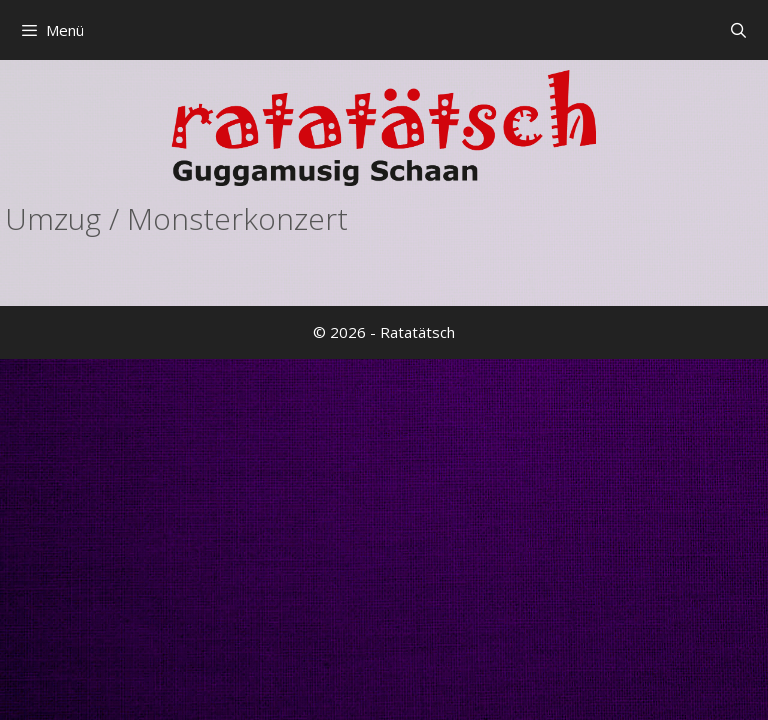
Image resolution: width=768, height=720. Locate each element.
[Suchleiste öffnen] (738, 30)
